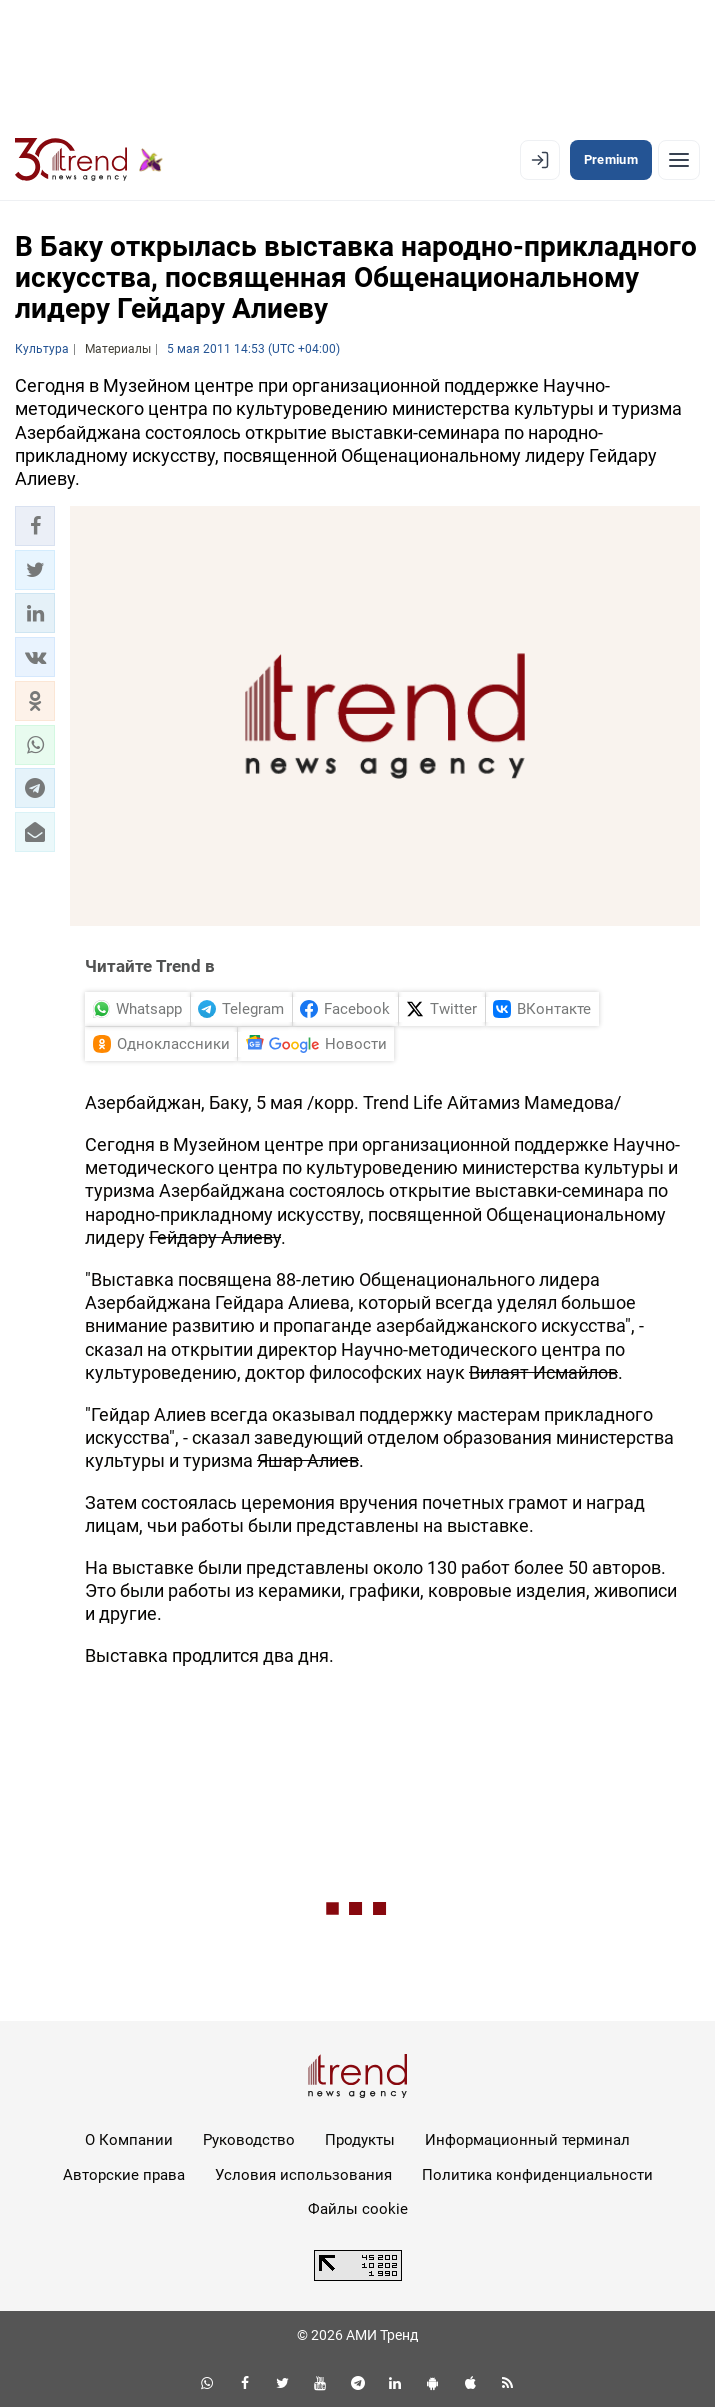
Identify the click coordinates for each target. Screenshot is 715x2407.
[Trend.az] (89, 160)
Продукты (360, 2140)
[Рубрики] (679, 160)
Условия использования (303, 2175)
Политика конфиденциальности (537, 2175)
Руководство (249, 2140)
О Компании (129, 2140)
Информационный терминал (527, 2140)
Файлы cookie (358, 2209)
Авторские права (124, 2175)
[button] (35, 526)
